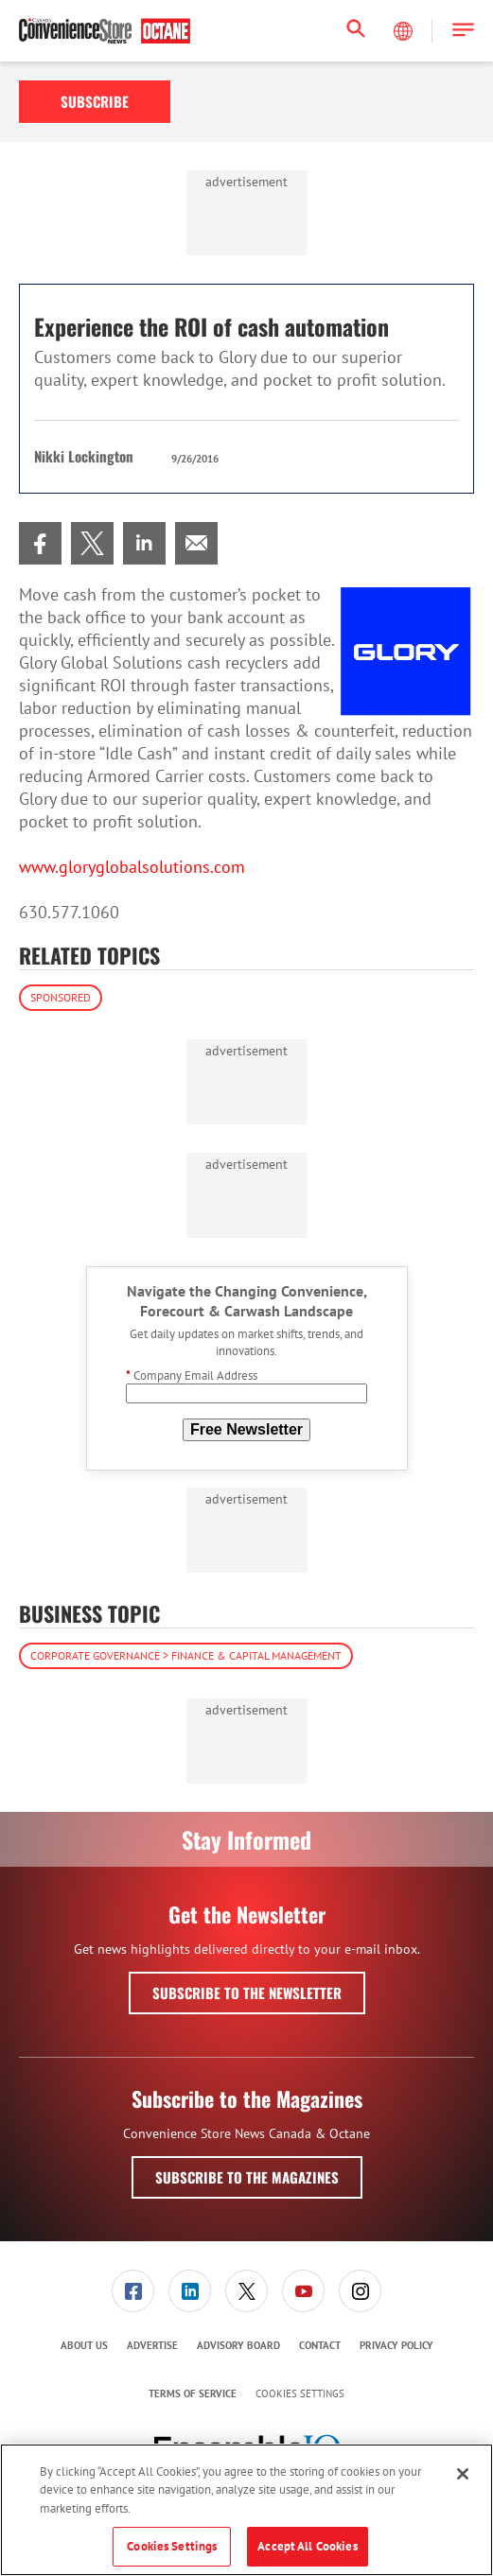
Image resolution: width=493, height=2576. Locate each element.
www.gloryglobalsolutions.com (132, 867)
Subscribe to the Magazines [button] (247, 2177)
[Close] (463, 2474)
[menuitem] (40, 543)
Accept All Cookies (307, 2546)
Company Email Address (191, 1375)
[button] (463, 31)
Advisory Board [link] (238, 2345)
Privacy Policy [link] (396, 2345)
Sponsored (60, 997)
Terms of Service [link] (193, 2393)
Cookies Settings (299, 2394)
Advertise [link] (152, 2345)
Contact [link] (320, 2345)
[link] (40, 543)
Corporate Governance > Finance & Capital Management (186, 1655)
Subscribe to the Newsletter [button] (247, 1992)
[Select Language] (405, 31)
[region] (246, 2510)
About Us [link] (84, 2345)
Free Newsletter (246, 1429)
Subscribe (95, 101)
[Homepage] (104, 31)
